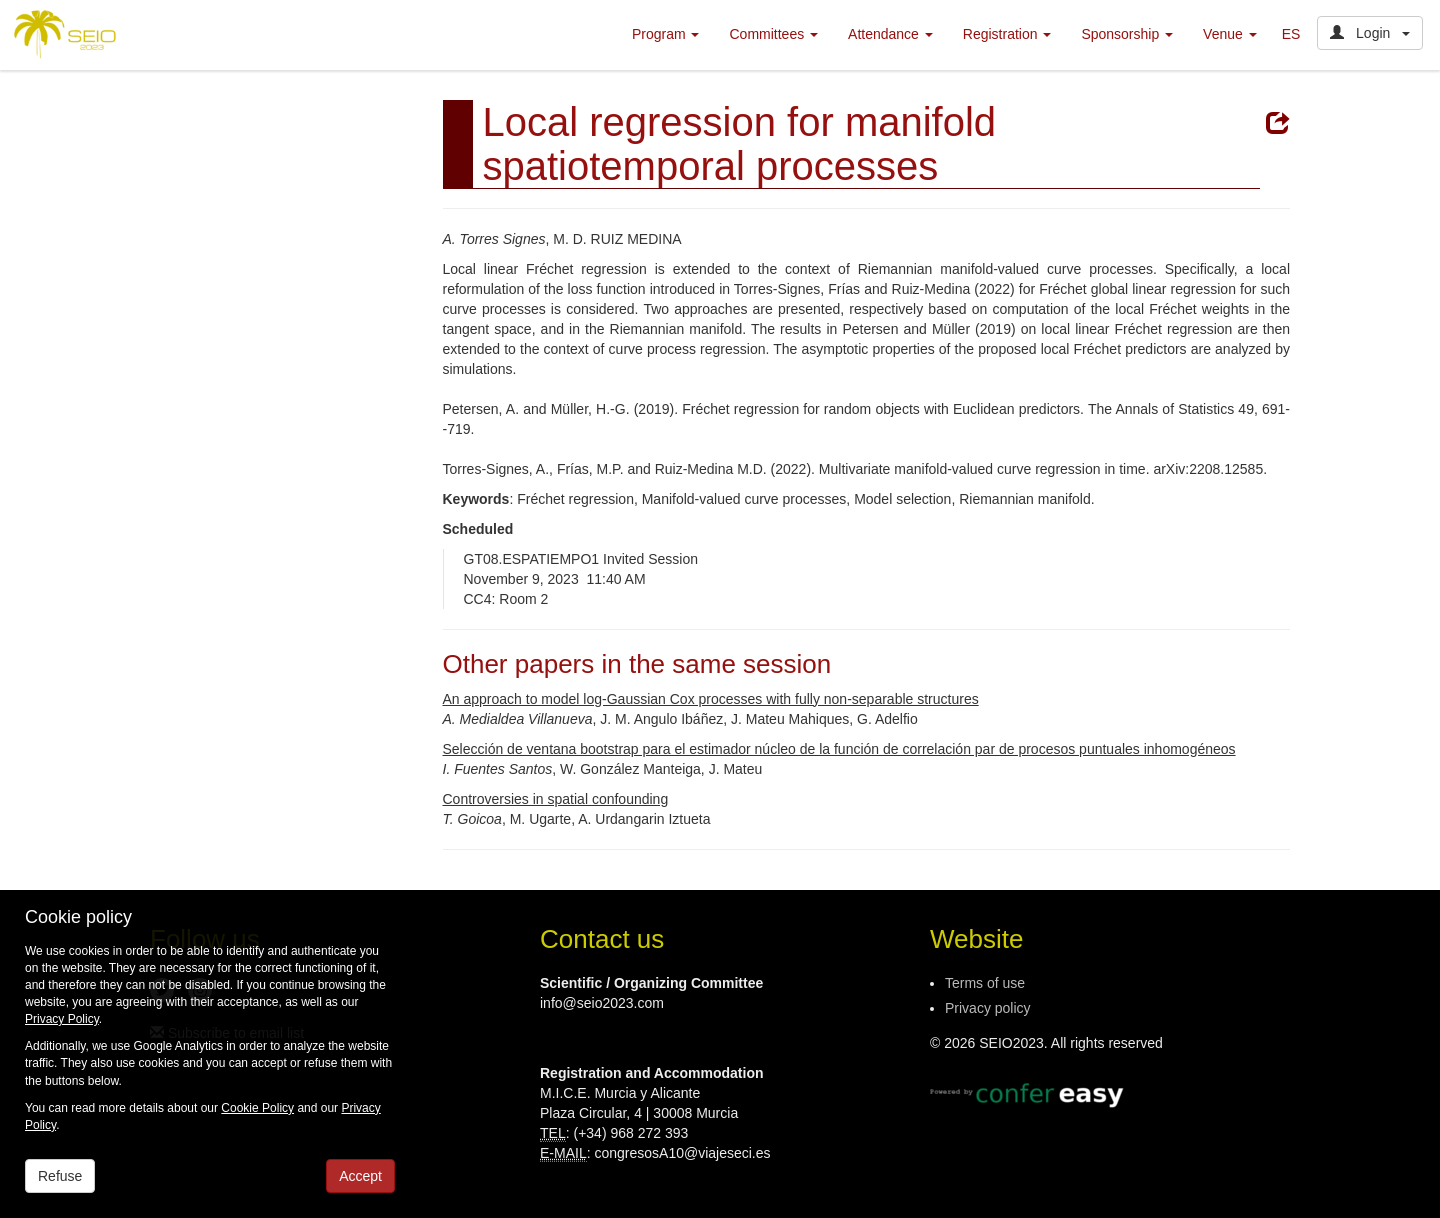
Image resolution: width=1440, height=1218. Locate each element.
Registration (1007, 34)
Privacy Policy (62, 1019)
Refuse (60, 1176)
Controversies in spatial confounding (556, 799)
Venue (1230, 34)
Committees (773, 34)
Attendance (890, 34)
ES (1291, 34)
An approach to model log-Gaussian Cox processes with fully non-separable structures (711, 699)
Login (1370, 33)
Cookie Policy (257, 1108)
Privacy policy (988, 1008)
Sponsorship (1127, 34)
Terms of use (985, 983)
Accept (360, 1176)
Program (666, 34)
